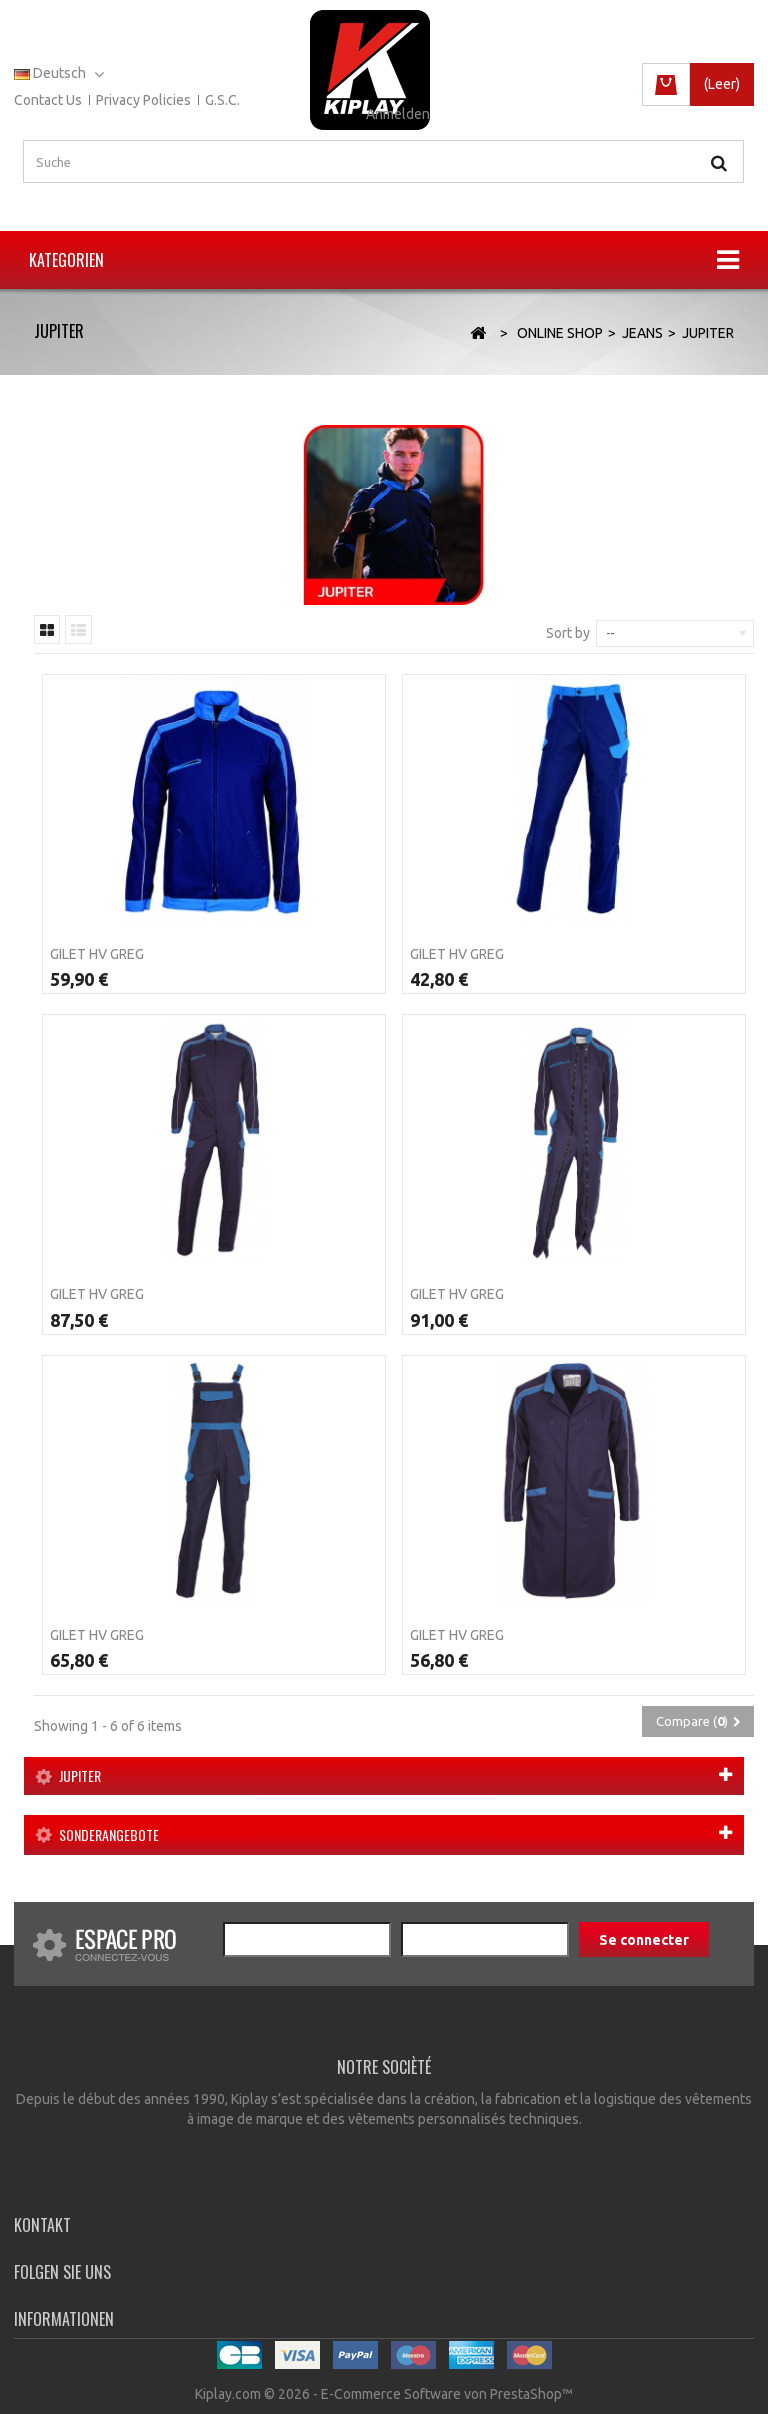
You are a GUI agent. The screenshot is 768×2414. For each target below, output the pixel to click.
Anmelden (398, 114)
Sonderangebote (109, 1834)
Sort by (568, 633)
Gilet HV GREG (97, 954)
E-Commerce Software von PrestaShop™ (447, 2394)
